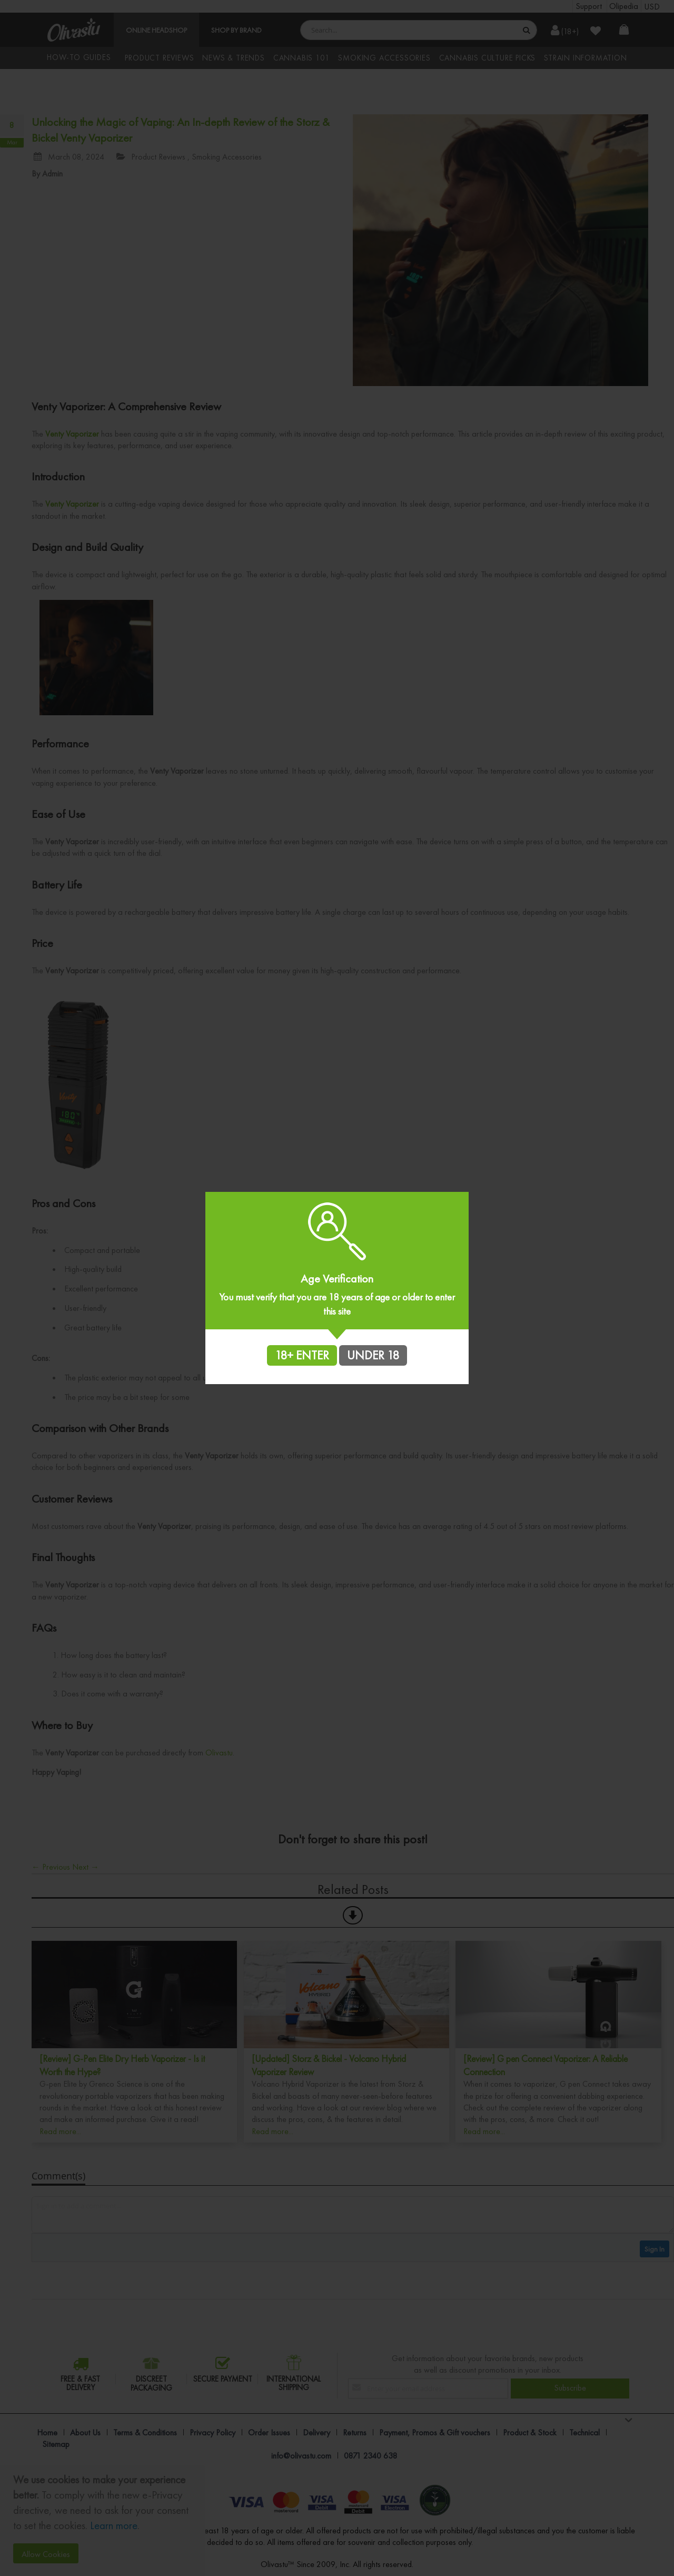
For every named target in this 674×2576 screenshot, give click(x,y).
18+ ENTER (302, 1355)
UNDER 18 (373, 1355)
